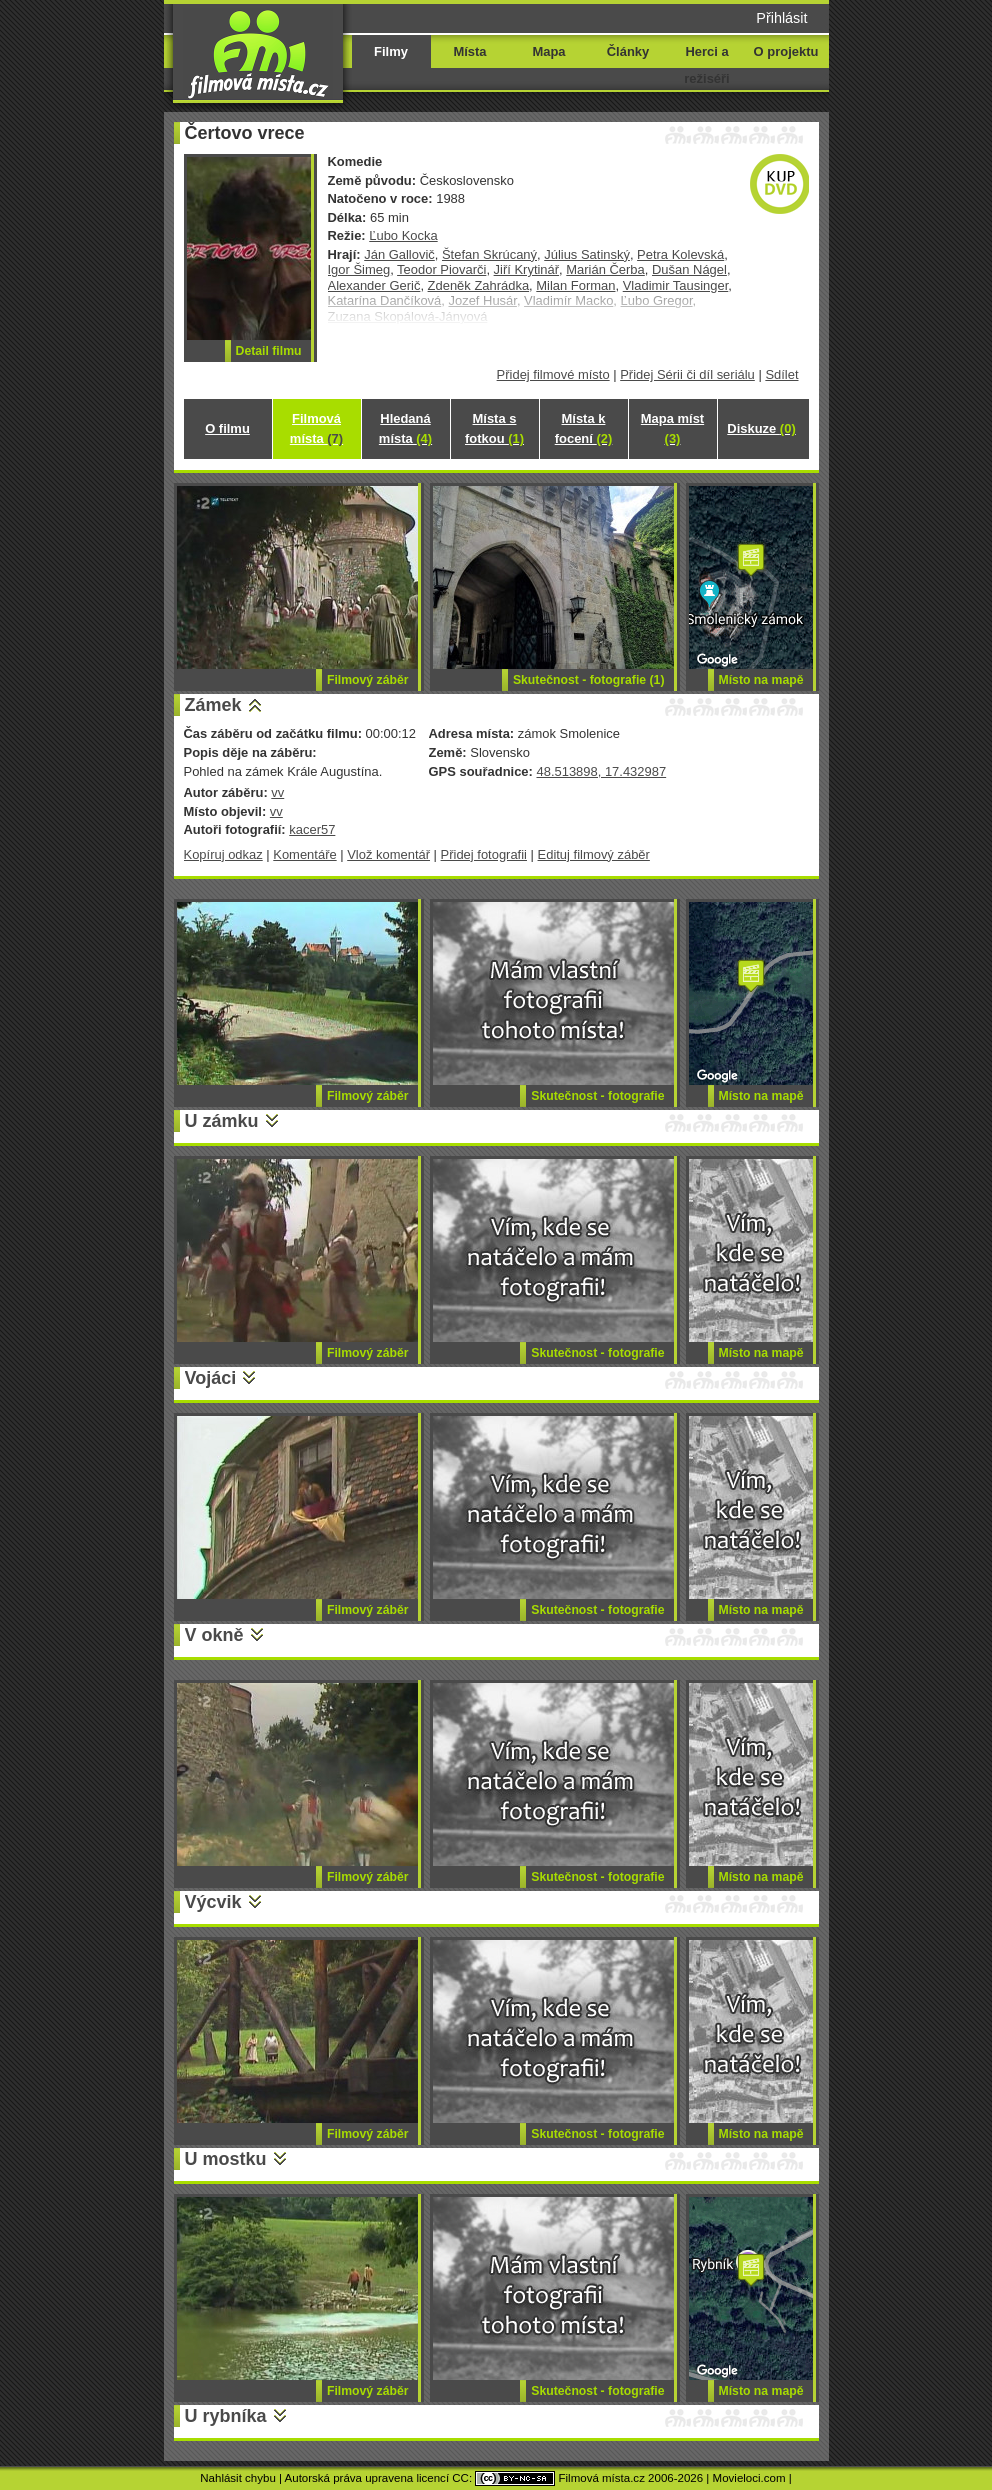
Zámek (213, 705)
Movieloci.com (749, 2478)
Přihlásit (781, 18)
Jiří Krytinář (527, 269)
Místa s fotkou (494, 428)
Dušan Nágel (689, 269)
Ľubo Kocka (403, 235)
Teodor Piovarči (441, 269)
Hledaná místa (405, 428)
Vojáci (211, 1378)
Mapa (548, 51)
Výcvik (213, 1902)
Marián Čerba (605, 269)
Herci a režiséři (706, 65)
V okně (214, 1635)
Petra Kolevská (680, 254)
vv (277, 792)
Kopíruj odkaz (223, 854)
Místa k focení (584, 428)
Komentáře (304, 854)
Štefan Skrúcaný (489, 254)
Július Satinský (587, 254)
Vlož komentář (388, 854)
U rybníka (226, 2416)
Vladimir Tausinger (676, 285)
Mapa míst (672, 428)
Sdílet (781, 374)
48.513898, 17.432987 (601, 771)
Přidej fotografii (484, 854)
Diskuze (761, 428)
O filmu (227, 428)
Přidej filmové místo (553, 374)
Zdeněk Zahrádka (479, 285)
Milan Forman (575, 285)
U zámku (222, 1121)
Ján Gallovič (399, 254)
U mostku (226, 2159)
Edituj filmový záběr (594, 854)
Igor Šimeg (359, 269)
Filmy (391, 51)
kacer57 (312, 829)
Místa (469, 51)
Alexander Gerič (374, 285)
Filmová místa (316, 428)
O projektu (786, 51)
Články (628, 51)
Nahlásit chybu (238, 2478)
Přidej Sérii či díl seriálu (687, 374)
